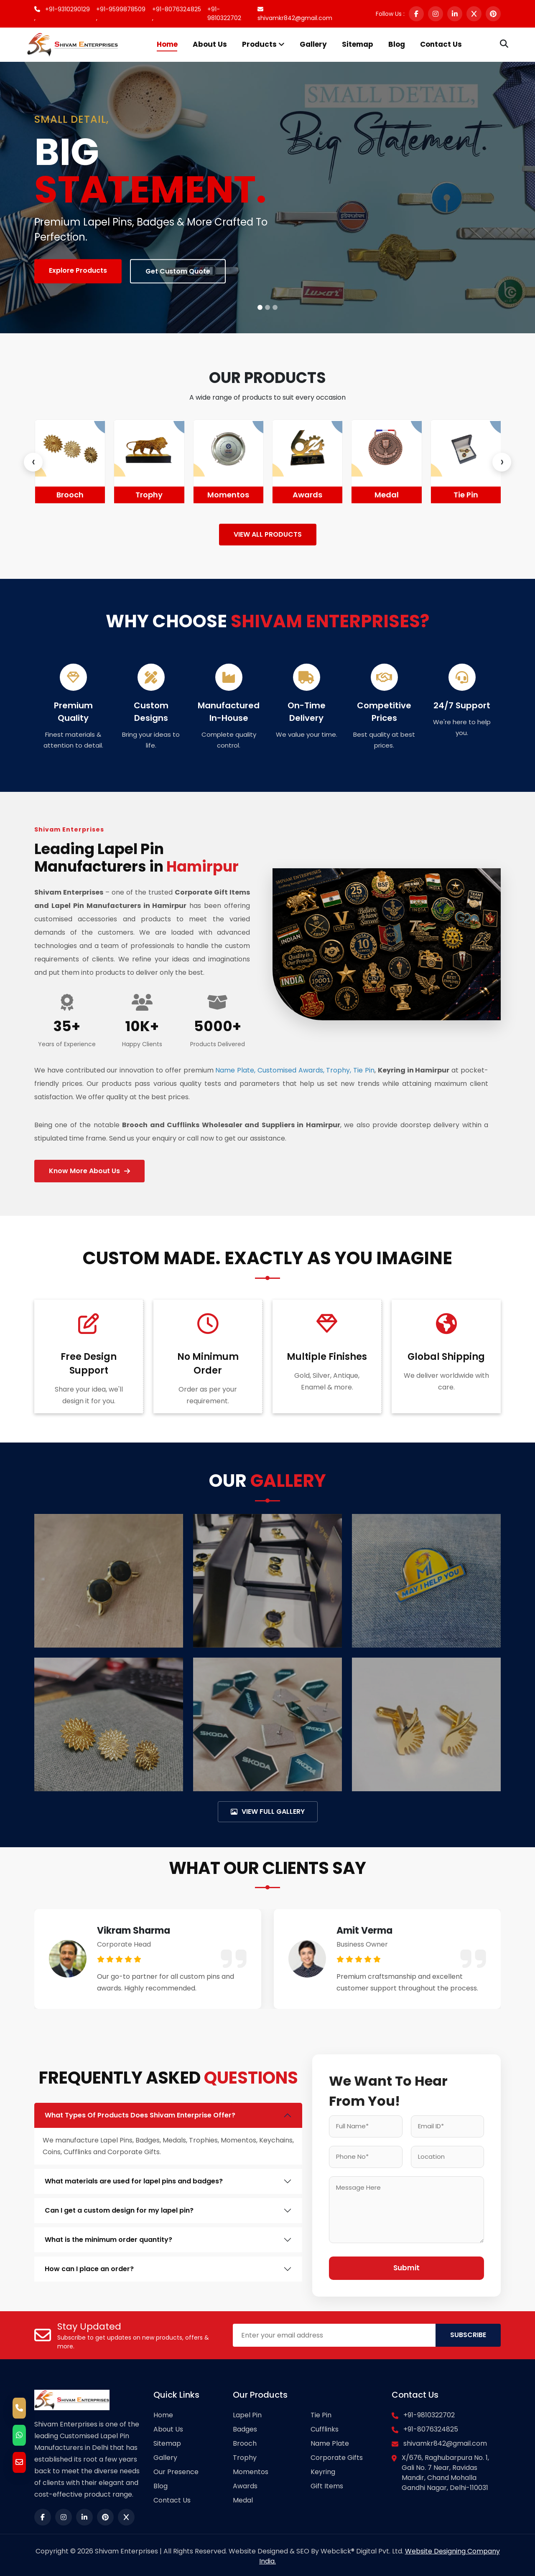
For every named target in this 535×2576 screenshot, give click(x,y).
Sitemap (357, 44)
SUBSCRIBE (468, 2333)
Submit (406, 2266)
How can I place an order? (89, 2266)
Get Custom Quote (177, 271)
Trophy (205, 494)
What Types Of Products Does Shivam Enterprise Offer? (140, 2112)
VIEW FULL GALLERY (268, 1808)
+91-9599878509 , (120, 13)
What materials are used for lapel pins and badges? (134, 2178)
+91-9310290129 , (62, 13)
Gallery (313, 44)
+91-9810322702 (224, 13)
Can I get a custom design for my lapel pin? (119, 2207)
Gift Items (327, 2483)
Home (167, 44)
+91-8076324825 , (176, 13)
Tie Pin (321, 2412)
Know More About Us (89, 1167)
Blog (396, 44)
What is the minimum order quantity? (108, 2236)
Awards (363, 494)
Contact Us (441, 44)
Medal (442, 494)
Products (263, 44)
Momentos (284, 494)
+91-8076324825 (430, 2426)
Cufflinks (325, 2426)
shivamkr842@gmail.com (294, 14)
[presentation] (33, 462)
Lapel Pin (247, 2412)
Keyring (323, 2469)
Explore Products (78, 270)
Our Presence (176, 2469)
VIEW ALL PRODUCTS (268, 534)
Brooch (125, 494)
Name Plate (330, 2441)
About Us (210, 44)
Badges (46, 494)
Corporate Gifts (337, 2455)
